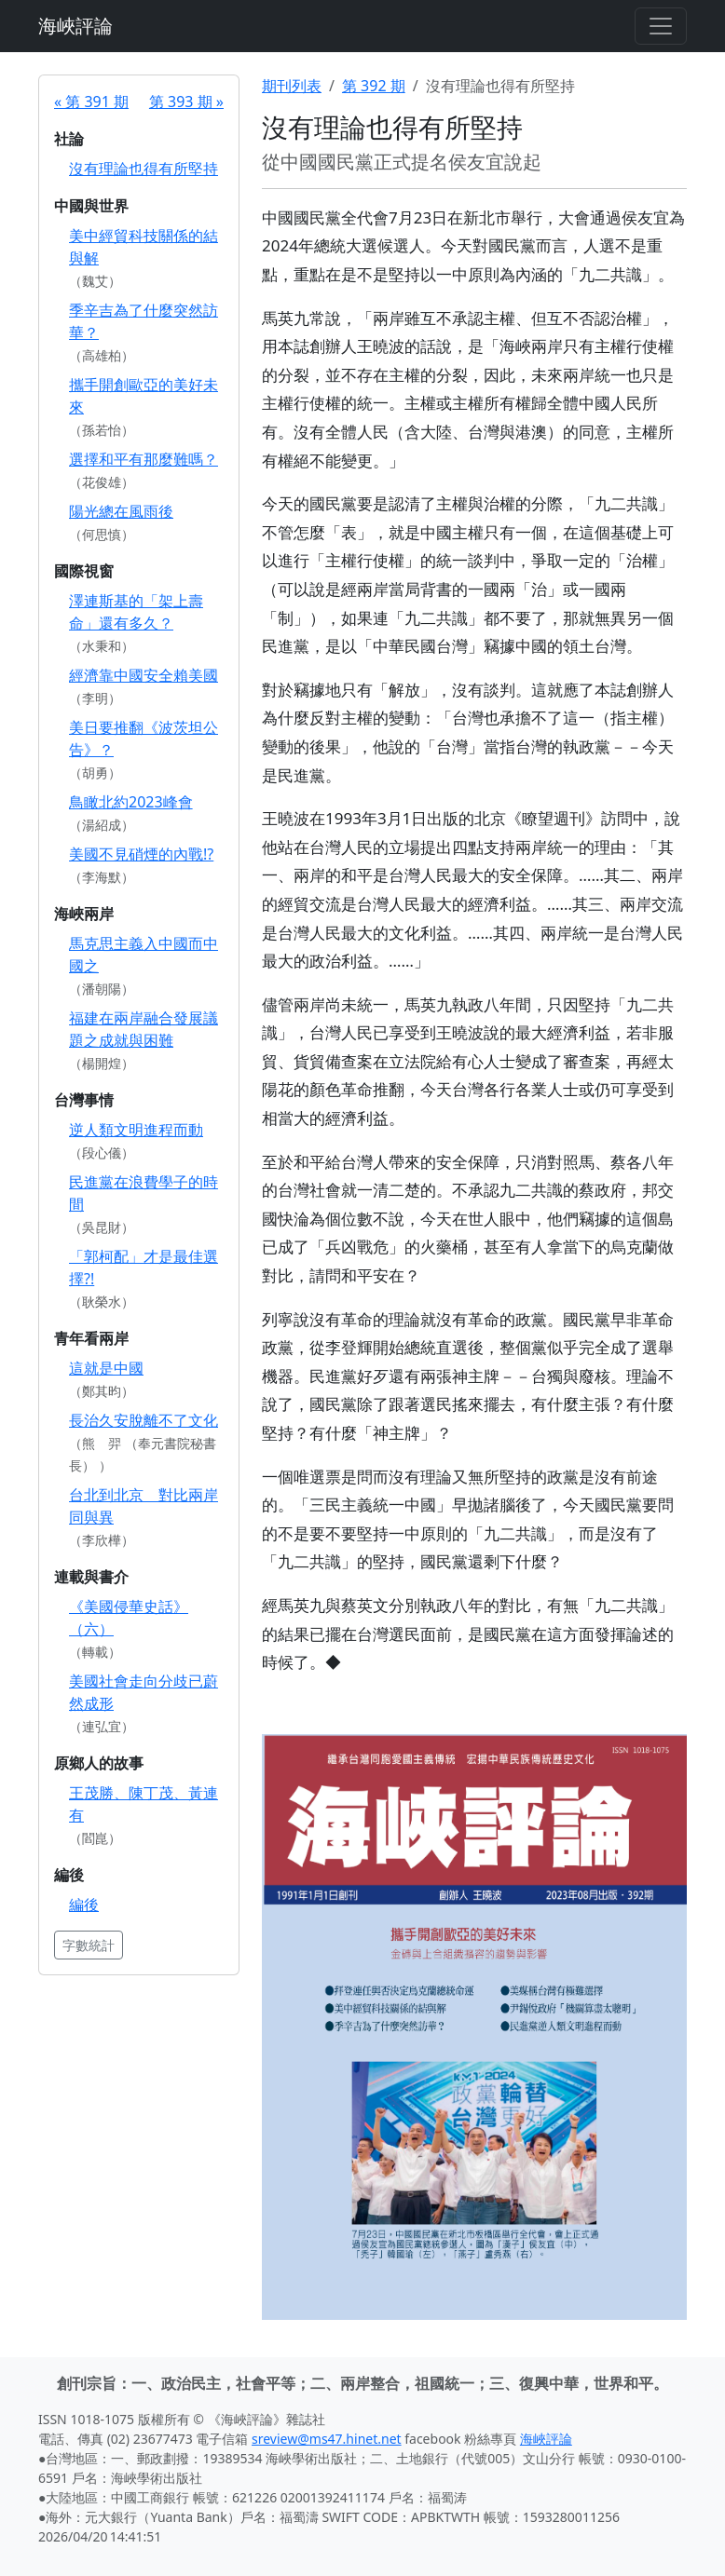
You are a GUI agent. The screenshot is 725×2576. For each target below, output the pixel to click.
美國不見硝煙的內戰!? (141, 854)
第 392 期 (373, 85)
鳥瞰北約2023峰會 (131, 802)
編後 (84, 1904)
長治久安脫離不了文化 (143, 1420)
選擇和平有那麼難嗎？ (143, 459)
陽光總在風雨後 (121, 511)
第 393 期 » (186, 101)
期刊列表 (291, 85)
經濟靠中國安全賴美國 (143, 675)
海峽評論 (75, 25)
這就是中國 (106, 1368)
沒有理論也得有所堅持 (143, 168)
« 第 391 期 (91, 101)
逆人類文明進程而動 (136, 1129)
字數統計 (88, 1945)
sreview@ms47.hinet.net (327, 2438)
